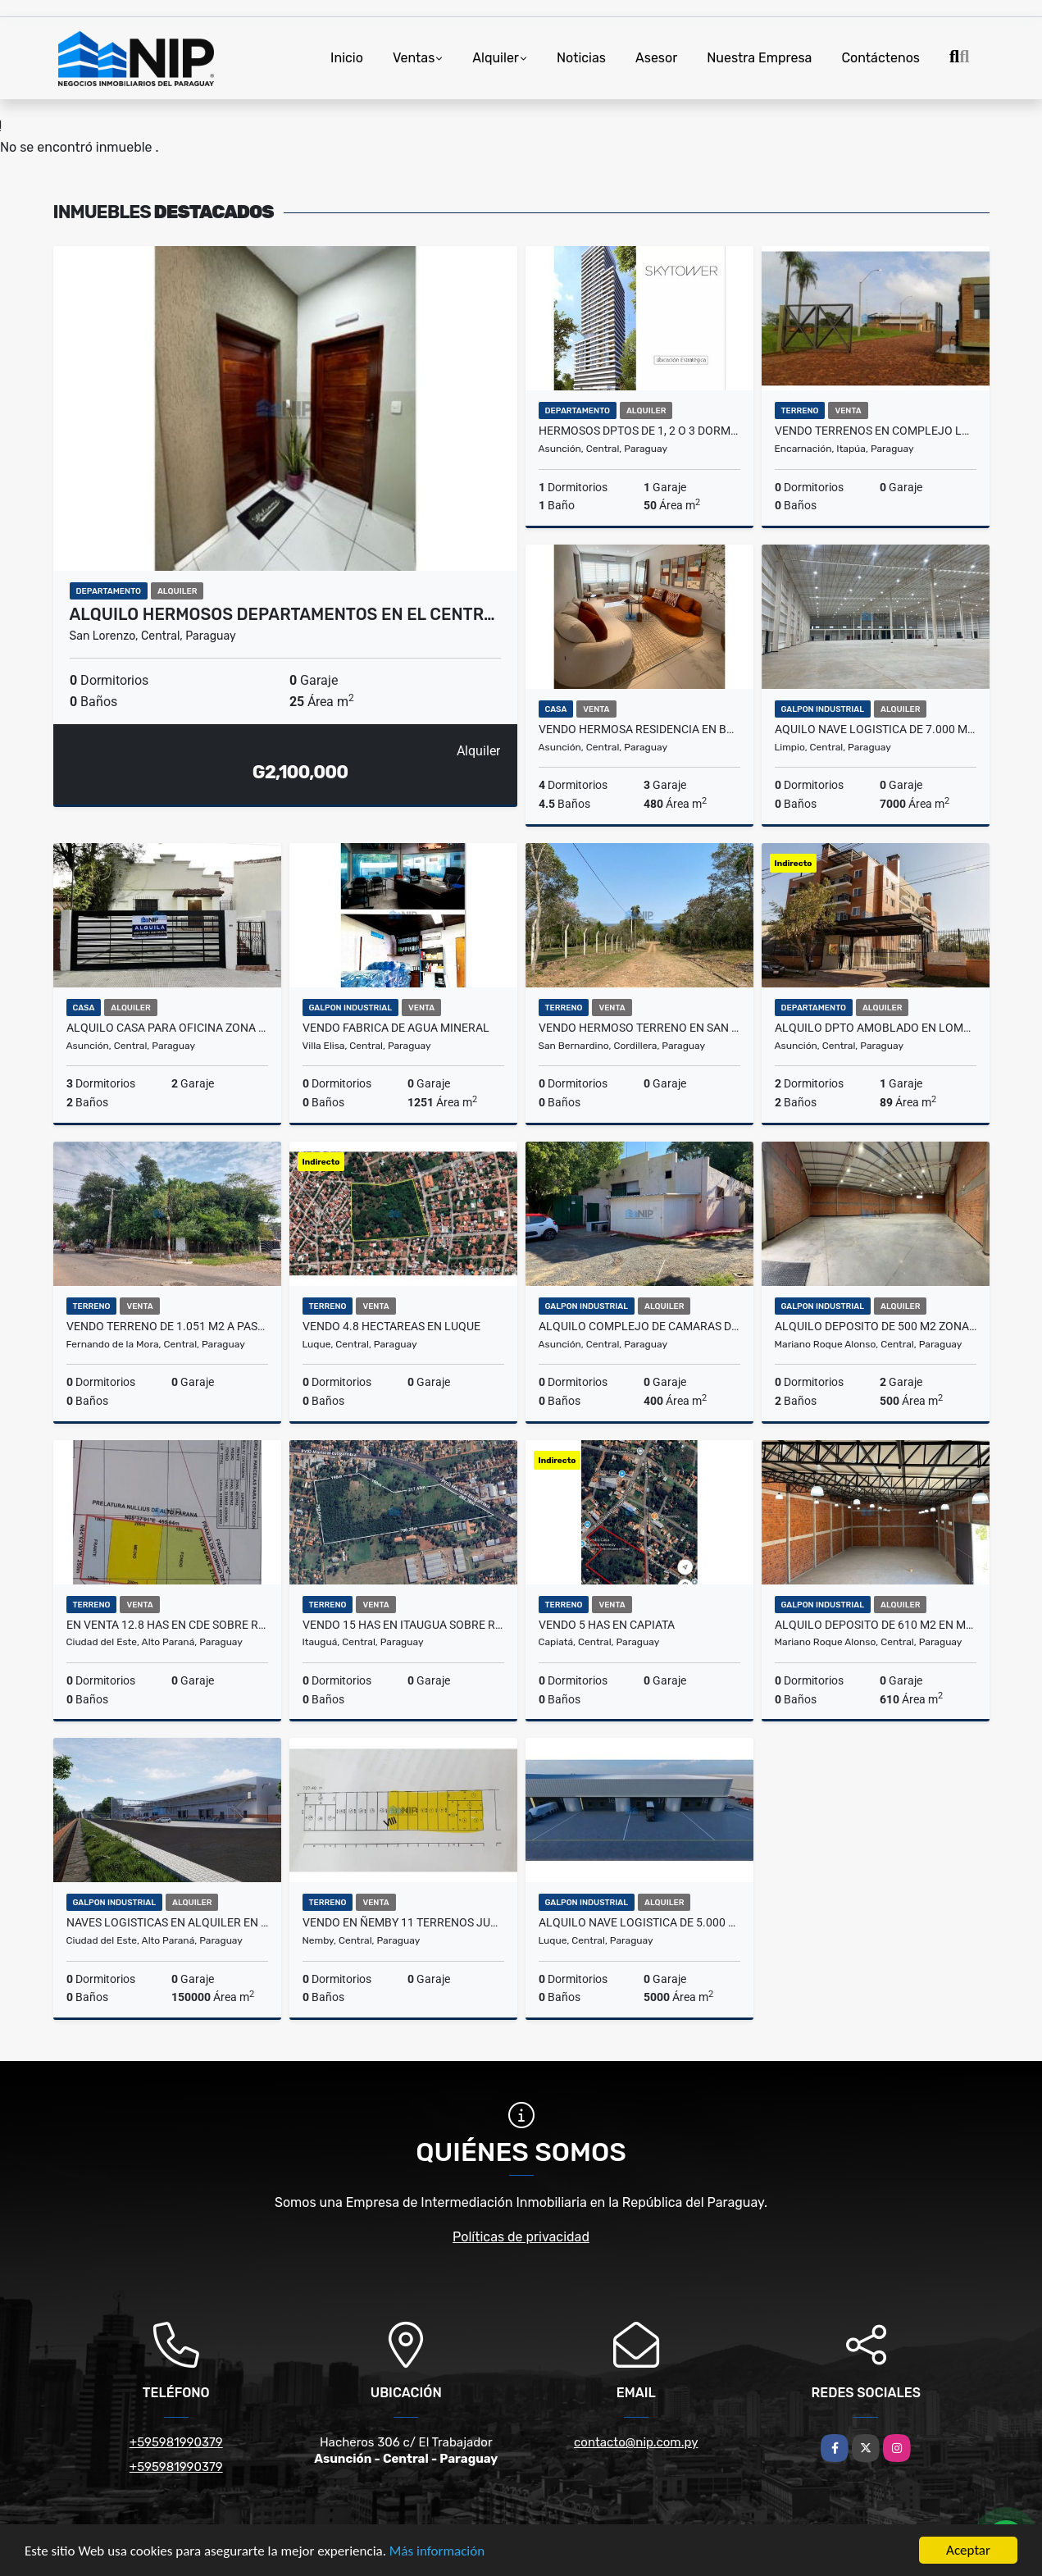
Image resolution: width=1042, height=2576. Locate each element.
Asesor (656, 58)
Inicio (346, 58)
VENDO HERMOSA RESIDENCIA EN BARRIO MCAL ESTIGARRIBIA (639, 729)
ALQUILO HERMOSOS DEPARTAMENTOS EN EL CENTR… (282, 614)
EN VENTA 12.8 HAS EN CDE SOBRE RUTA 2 (167, 1624)
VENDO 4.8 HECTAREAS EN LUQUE (391, 1326)
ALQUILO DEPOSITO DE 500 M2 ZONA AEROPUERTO (875, 1326)
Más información (437, 2551)
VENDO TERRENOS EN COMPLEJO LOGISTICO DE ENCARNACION (875, 430)
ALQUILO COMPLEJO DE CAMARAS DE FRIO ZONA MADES (639, 1326)
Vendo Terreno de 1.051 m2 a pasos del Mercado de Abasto (167, 1326)
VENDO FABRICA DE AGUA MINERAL (396, 1027)
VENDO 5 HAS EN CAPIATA (607, 1624)
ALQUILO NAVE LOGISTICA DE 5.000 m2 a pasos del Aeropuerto (639, 1922)
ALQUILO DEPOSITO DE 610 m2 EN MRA (875, 1624)
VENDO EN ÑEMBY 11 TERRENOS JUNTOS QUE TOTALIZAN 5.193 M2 (403, 1922)
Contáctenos (880, 58)
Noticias (581, 58)
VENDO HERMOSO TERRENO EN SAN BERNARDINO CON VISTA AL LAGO (639, 1027)
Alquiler (495, 58)
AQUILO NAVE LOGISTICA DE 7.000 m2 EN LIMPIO (875, 729)
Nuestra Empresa (759, 58)
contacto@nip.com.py (636, 2442)
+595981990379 (176, 2442)
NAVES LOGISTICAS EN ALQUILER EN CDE (167, 1922)
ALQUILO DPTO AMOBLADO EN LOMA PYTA (875, 1027)
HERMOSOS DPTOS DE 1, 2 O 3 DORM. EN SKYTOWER (639, 430)
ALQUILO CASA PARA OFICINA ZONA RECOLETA (167, 1027)
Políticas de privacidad (521, 2237)
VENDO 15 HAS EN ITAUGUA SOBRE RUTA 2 (403, 1624)
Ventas (414, 58)
